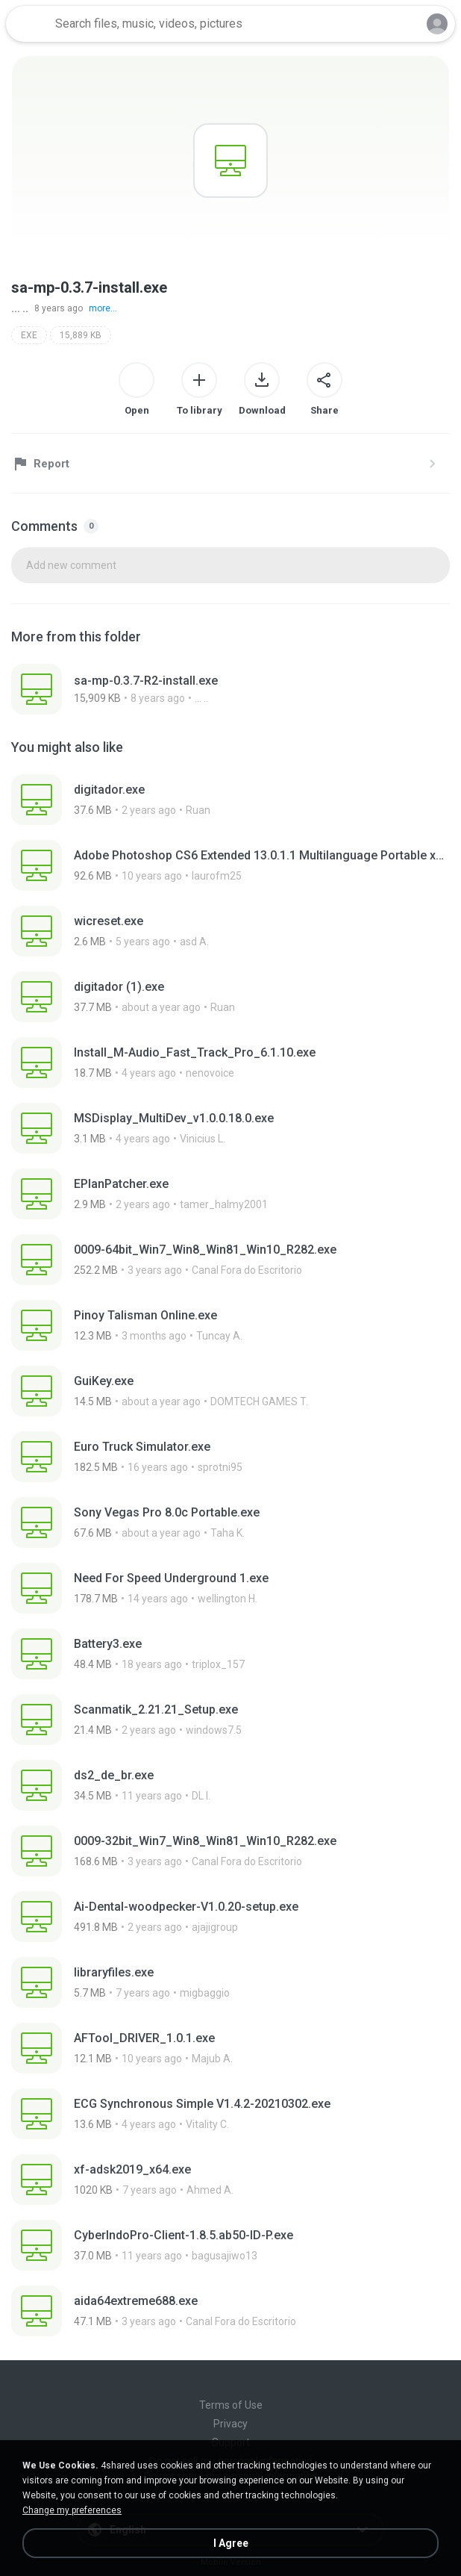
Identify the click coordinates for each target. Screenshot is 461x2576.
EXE (29, 335)
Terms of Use (231, 2405)
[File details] (230, 689)
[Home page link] (28, 23)
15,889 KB (80, 335)
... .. (19, 308)
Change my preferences (72, 2510)
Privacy (230, 2424)
